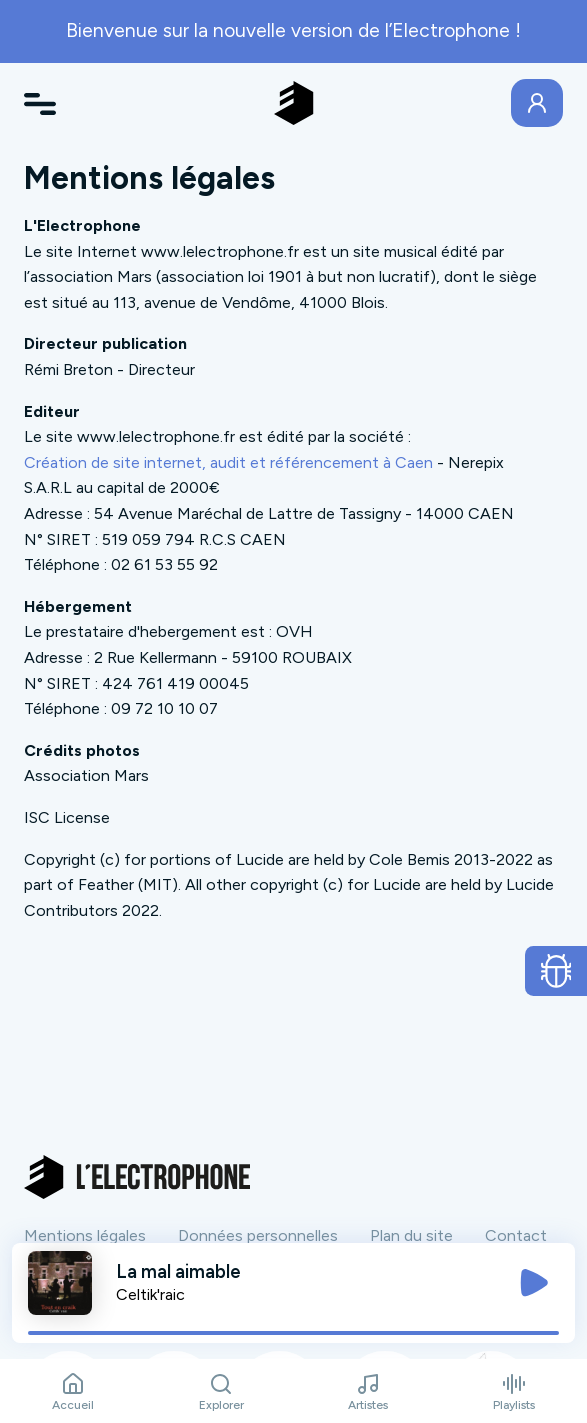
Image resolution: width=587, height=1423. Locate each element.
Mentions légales (85, 1235)
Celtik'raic (150, 1294)
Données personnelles (258, 1235)
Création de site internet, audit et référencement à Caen (228, 462)
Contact (516, 1235)
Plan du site (411, 1235)
